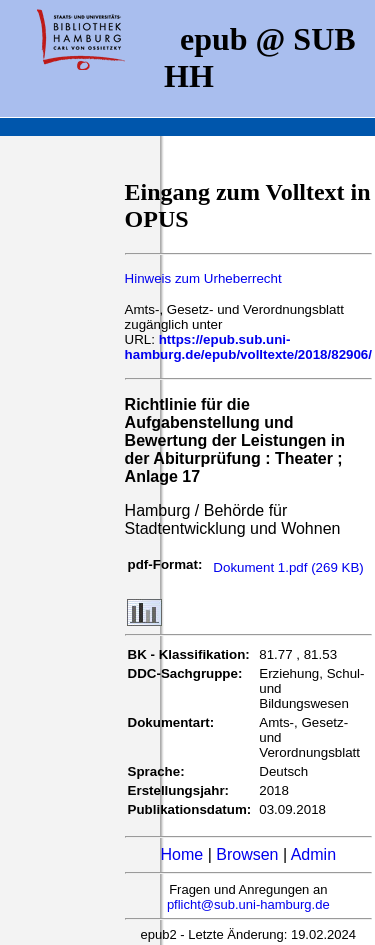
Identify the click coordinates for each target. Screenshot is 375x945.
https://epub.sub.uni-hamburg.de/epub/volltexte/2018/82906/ (248, 347)
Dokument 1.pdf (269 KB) (288, 567)
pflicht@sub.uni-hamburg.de (248, 904)
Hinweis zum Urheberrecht (203, 278)
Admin (313, 854)
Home (182, 854)
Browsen (247, 854)
